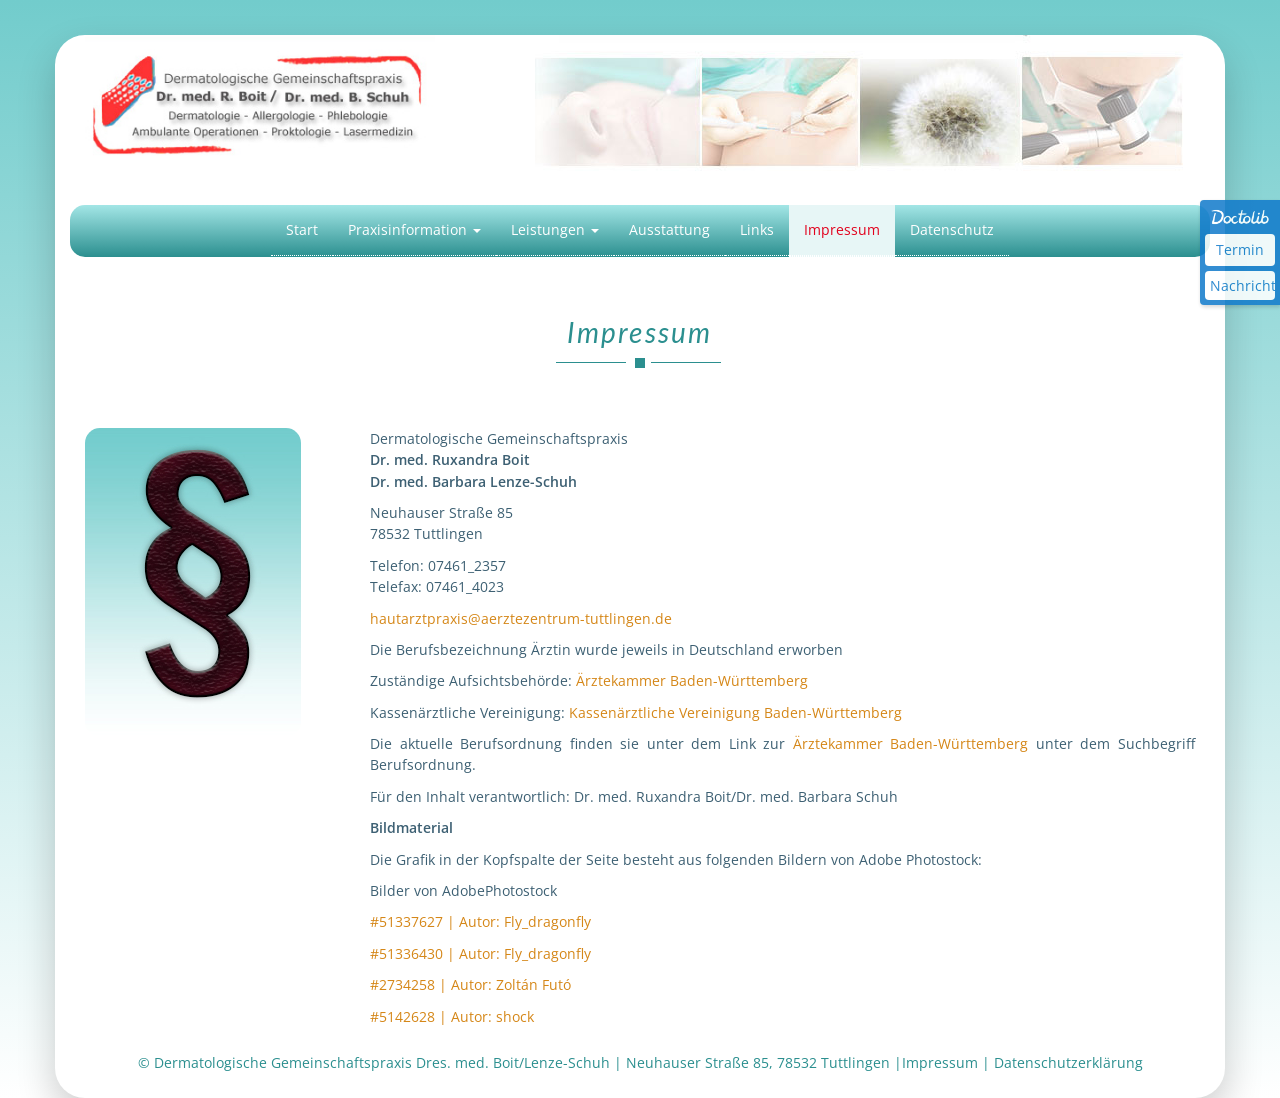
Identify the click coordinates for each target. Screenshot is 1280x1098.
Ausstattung (669, 229)
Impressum (842, 229)
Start (302, 229)
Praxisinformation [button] (414, 229)
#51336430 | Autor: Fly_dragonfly (480, 953)
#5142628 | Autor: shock (452, 1016)
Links (757, 229)
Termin (1240, 249)
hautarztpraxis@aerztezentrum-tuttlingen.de (521, 618)
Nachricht (1242, 285)
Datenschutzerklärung (1068, 1062)
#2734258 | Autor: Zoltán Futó (470, 984)
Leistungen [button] (555, 229)
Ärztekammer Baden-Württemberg (692, 680)
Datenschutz (952, 229)
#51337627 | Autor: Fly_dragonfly (480, 921)
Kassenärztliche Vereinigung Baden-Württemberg (735, 712)
